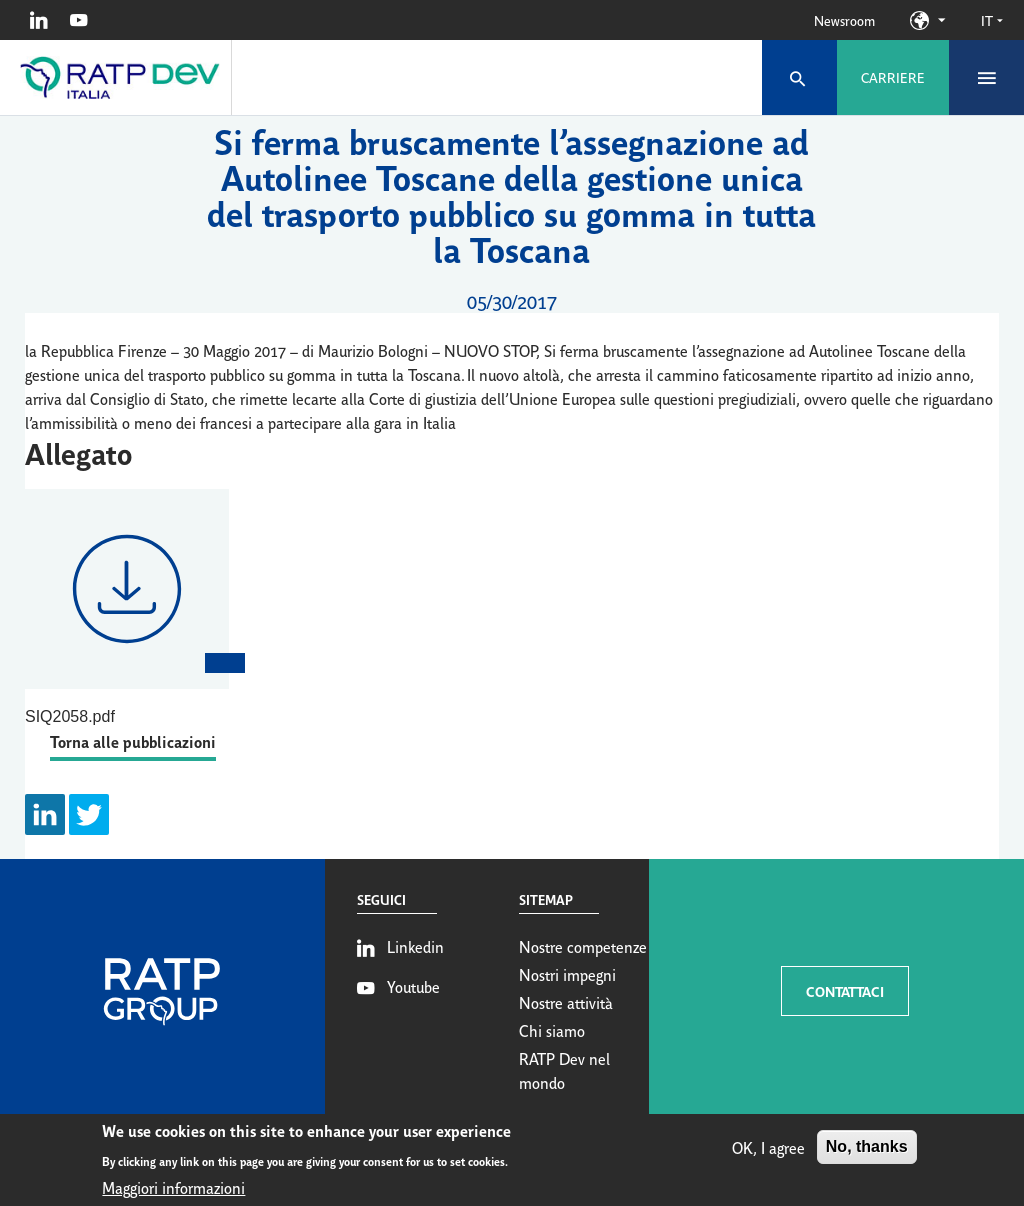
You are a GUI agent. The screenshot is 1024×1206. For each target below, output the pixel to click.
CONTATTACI (845, 990)
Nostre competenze (583, 946)
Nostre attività (566, 1002)
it (992, 20)
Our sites (941, 20)
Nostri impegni (567, 974)
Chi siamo (552, 1030)
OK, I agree (768, 1153)
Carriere (893, 77)
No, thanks (867, 1152)
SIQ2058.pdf (70, 716)
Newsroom (844, 20)
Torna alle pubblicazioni (133, 740)
